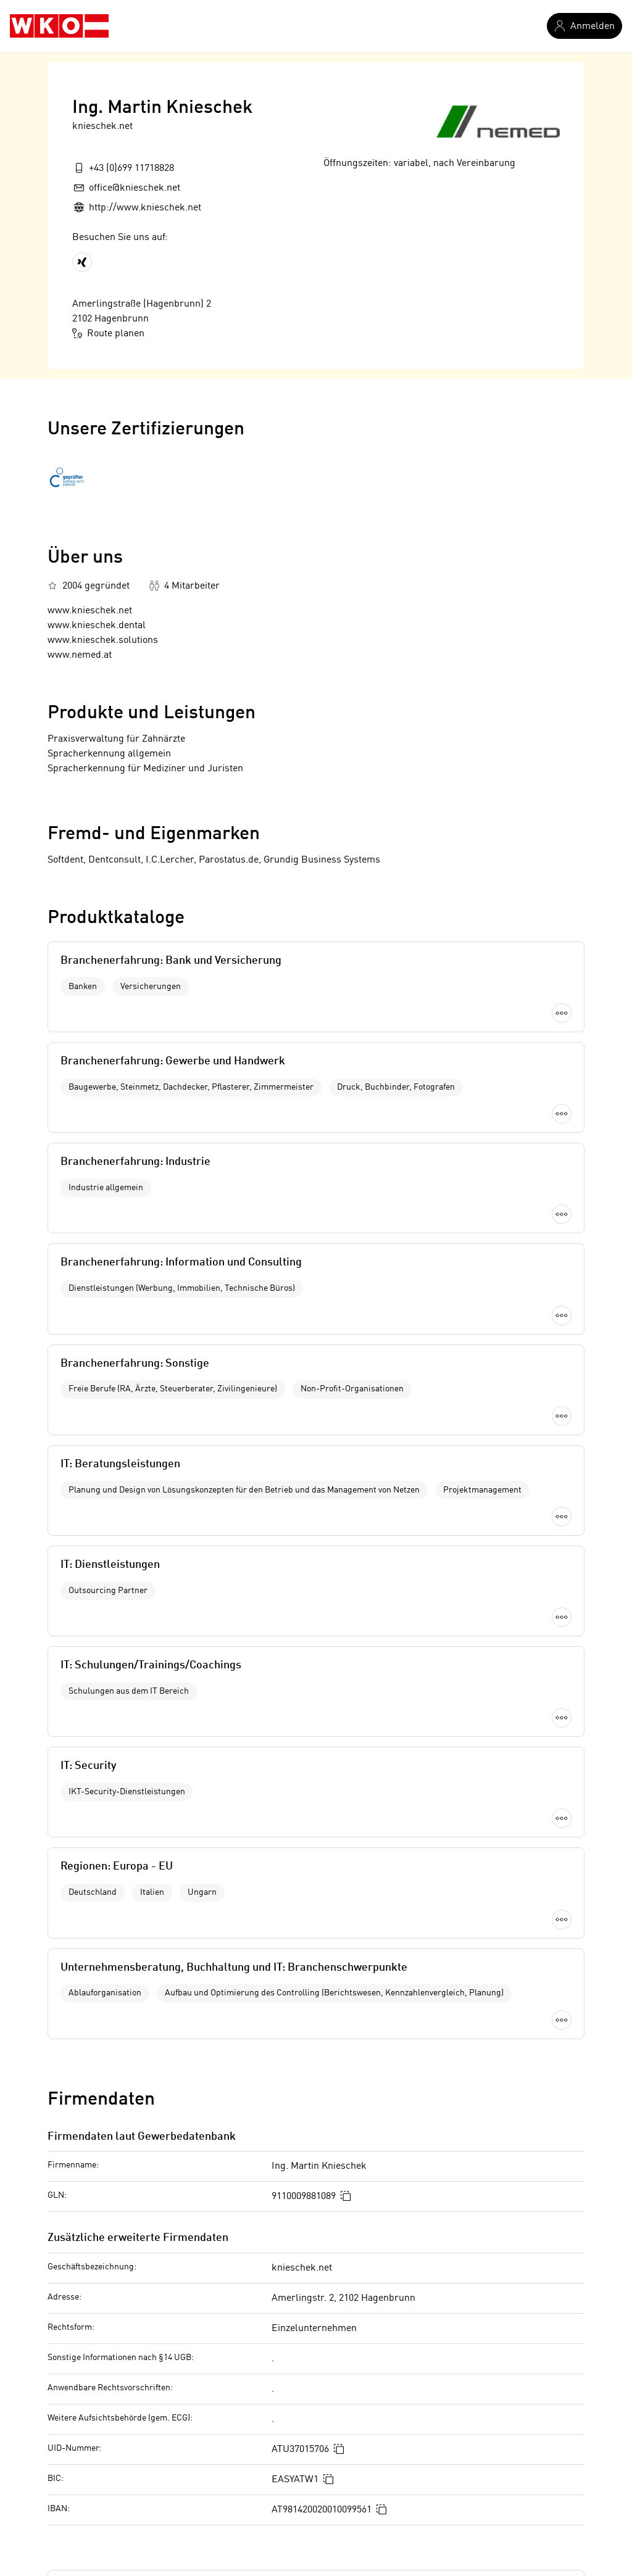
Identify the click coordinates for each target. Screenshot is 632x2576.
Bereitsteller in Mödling (99, 2428)
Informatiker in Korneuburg (328, 2470)
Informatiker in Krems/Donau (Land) (347, 2491)
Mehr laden (316, 1266)
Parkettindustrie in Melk (100, 2387)
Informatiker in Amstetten (324, 2325)
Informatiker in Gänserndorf (328, 2387)
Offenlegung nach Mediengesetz (159, 2176)
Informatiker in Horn (312, 2449)
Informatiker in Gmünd (317, 2408)
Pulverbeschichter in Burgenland (119, 2304)
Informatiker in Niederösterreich (338, 2304)
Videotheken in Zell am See (106, 2491)
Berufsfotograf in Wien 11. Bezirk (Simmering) (148, 2470)
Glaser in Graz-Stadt (91, 2346)
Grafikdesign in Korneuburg (108, 2366)
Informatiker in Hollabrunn (326, 2428)
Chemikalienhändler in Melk (109, 2408)
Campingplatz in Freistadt (103, 2325)
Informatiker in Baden (315, 2346)
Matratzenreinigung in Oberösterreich (129, 2449)
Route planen (108, 333)
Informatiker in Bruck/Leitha (330, 2366)
